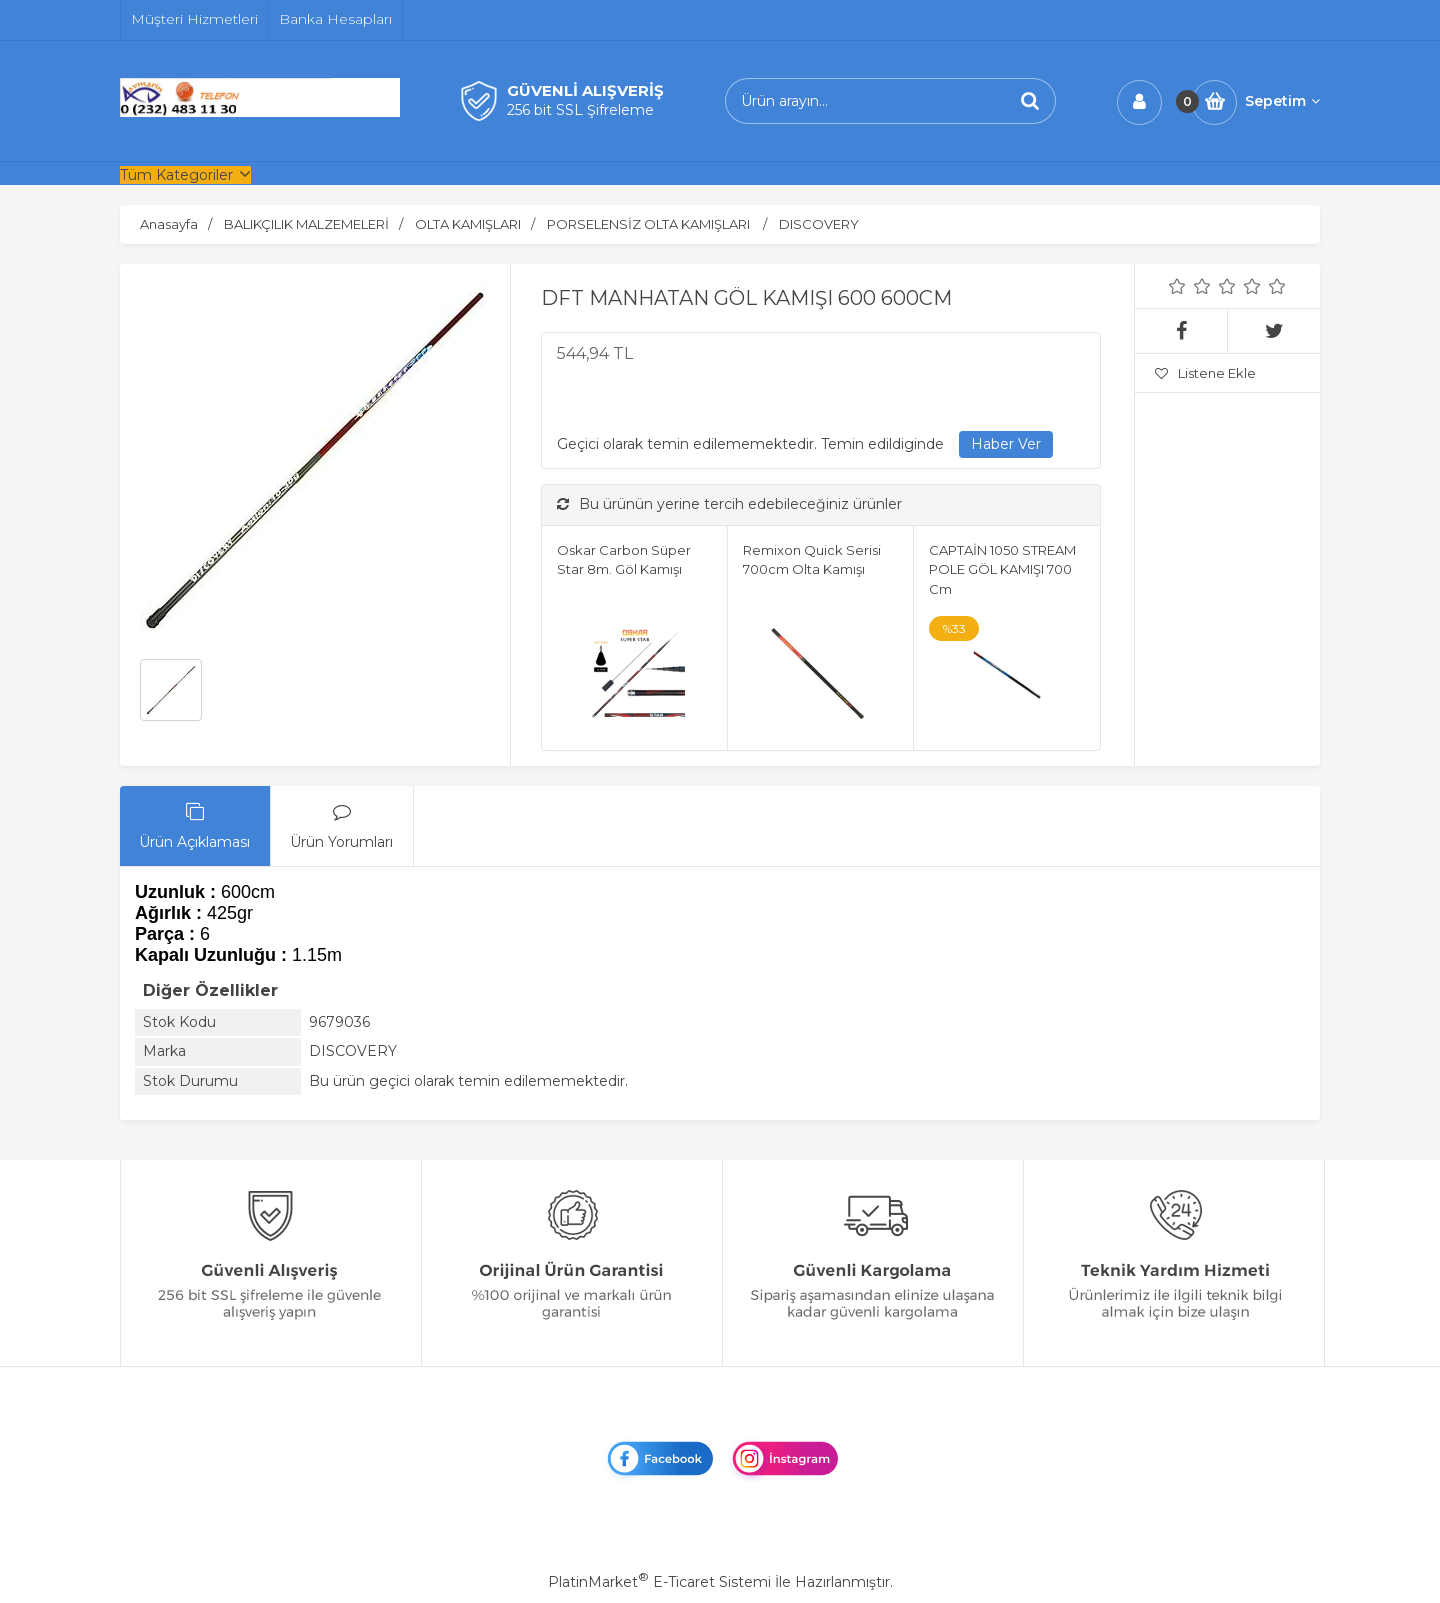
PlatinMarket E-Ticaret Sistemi (659, 1582)
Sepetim (1282, 101)
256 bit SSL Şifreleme (580, 110)
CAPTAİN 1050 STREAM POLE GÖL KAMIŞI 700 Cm (1002, 569)
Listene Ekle (1205, 373)
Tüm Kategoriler (176, 175)
